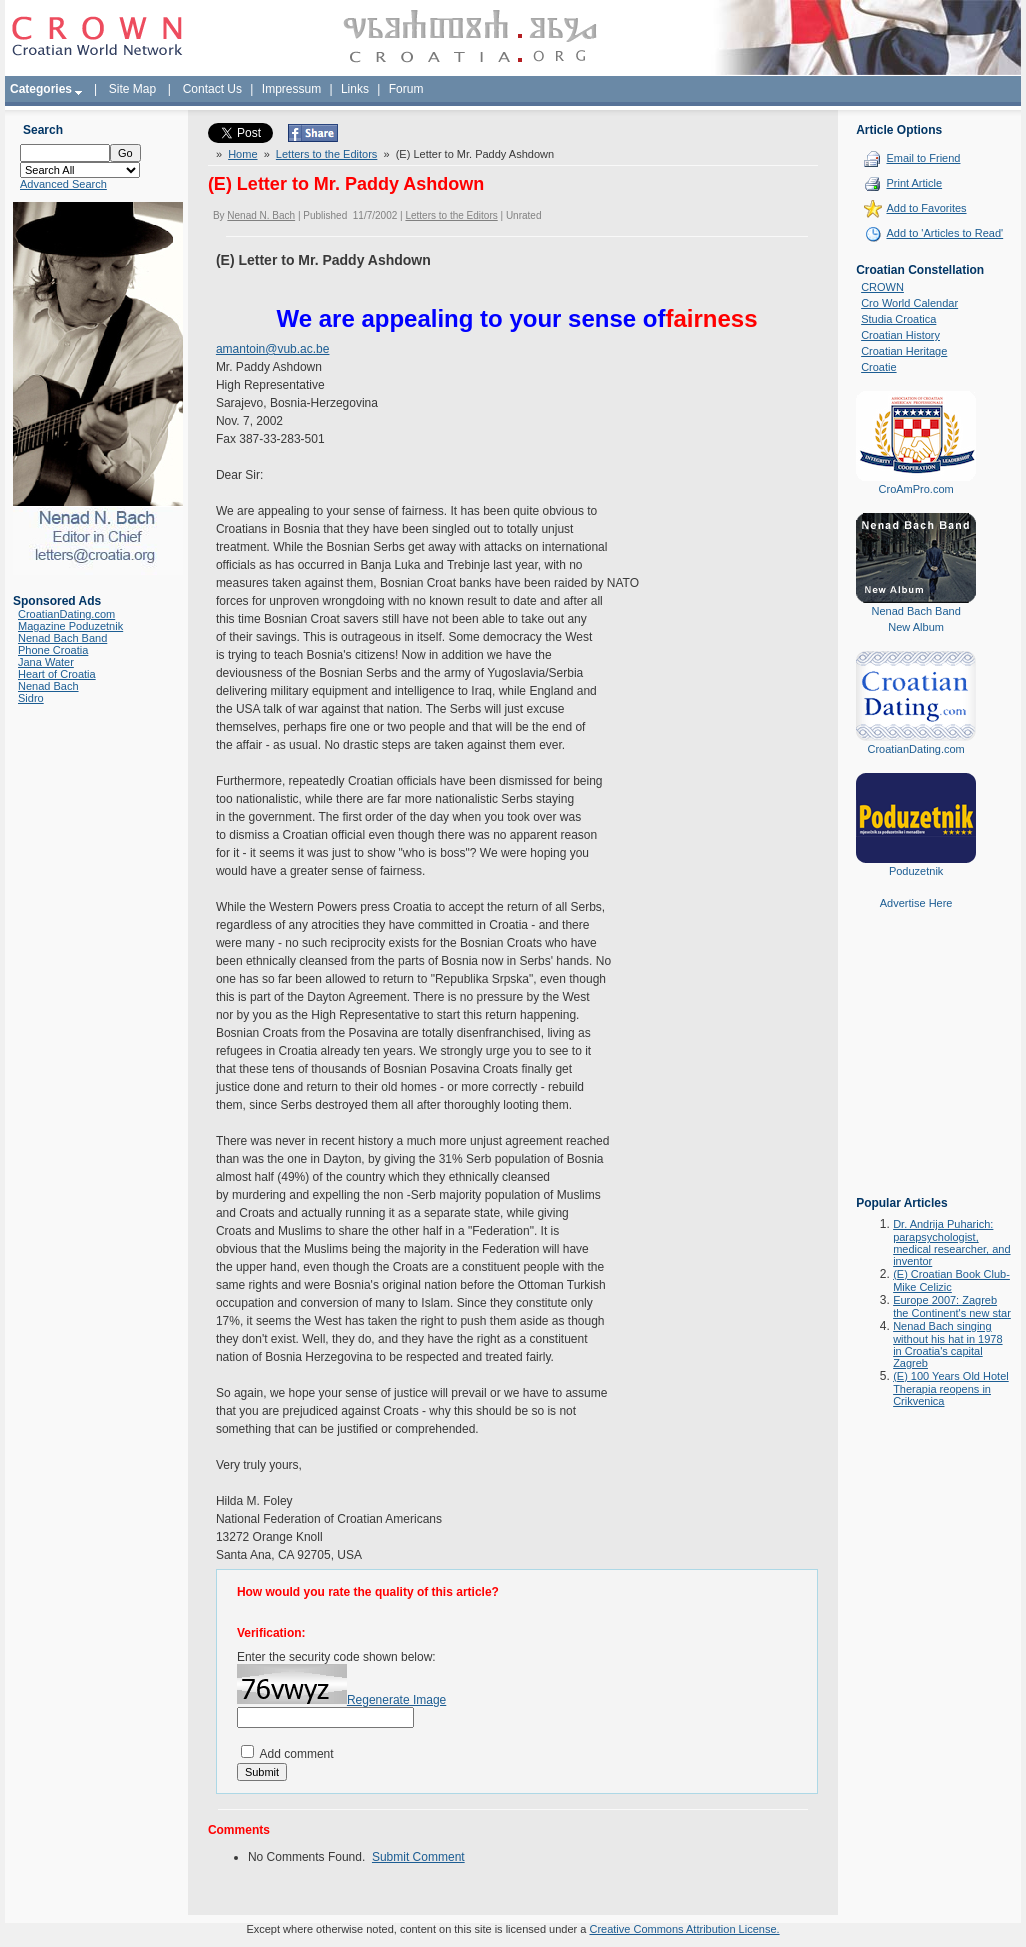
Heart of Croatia (57, 674)
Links (355, 89)
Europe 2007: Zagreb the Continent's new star (952, 1306)
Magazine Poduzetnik (70, 626)
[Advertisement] (916, 1067)
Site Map (132, 89)
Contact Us (212, 89)
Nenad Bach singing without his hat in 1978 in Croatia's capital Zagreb (947, 1344)
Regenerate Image (396, 1700)
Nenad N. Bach (261, 215)
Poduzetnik (916, 871)
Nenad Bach (48, 686)
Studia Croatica (898, 319)
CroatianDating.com (66, 614)
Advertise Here (916, 903)
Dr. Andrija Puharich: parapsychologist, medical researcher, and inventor (951, 1242)
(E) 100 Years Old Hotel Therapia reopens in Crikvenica (951, 1388)
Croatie (878, 367)
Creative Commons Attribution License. (684, 1929)
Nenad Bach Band (62, 638)
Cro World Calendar (909, 303)
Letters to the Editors (327, 154)
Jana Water (46, 662)
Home (242, 154)
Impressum (291, 89)
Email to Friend (923, 158)
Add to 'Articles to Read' (944, 233)
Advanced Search (63, 184)
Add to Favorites (926, 208)
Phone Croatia (53, 650)
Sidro (31, 698)
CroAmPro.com (916, 489)
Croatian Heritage (904, 351)
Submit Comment (418, 1857)
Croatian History (900, 335)
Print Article (914, 183)
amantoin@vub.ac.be (273, 349)
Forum (406, 89)
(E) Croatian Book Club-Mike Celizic (951, 1280)
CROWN (882, 287)
